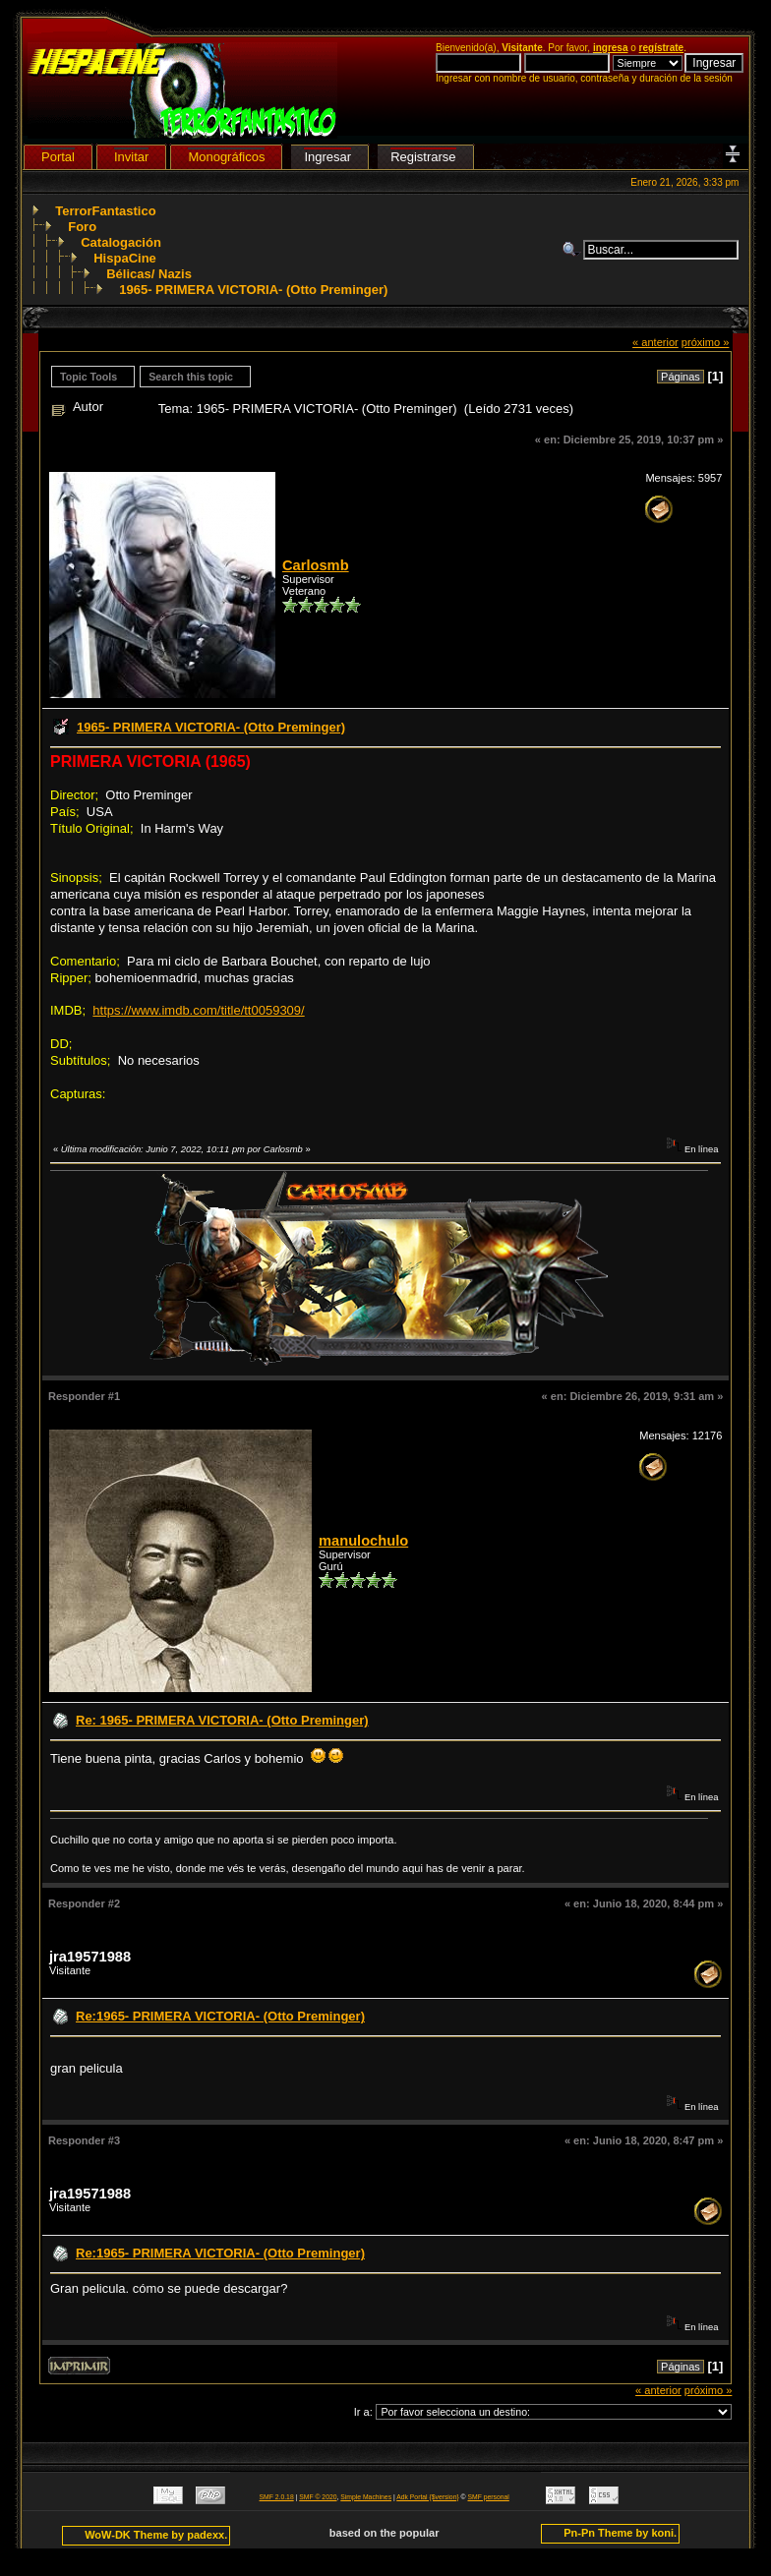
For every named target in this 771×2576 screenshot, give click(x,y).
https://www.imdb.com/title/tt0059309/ (198, 1010)
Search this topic (190, 376)
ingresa (610, 47)
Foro (82, 226)
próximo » (706, 342)
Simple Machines (365, 2496)
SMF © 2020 (317, 2496)
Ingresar (327, 156)
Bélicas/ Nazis (149, 273)
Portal (58, 156)
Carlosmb (315, 565)
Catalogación (121, 242)
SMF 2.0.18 (277, 2496)
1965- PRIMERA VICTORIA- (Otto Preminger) (253, 289)
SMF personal (488, 2496)
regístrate (661, 47)
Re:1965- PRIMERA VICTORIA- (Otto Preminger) (220, 2016)
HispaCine (124, 258)
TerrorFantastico (105, 211)
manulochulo (363, 1541)
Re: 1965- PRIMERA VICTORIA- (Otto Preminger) (222, 1720)
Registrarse (422, 156)
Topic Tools (88, 376)
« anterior (655, 342)
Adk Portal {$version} (427, 2496)
